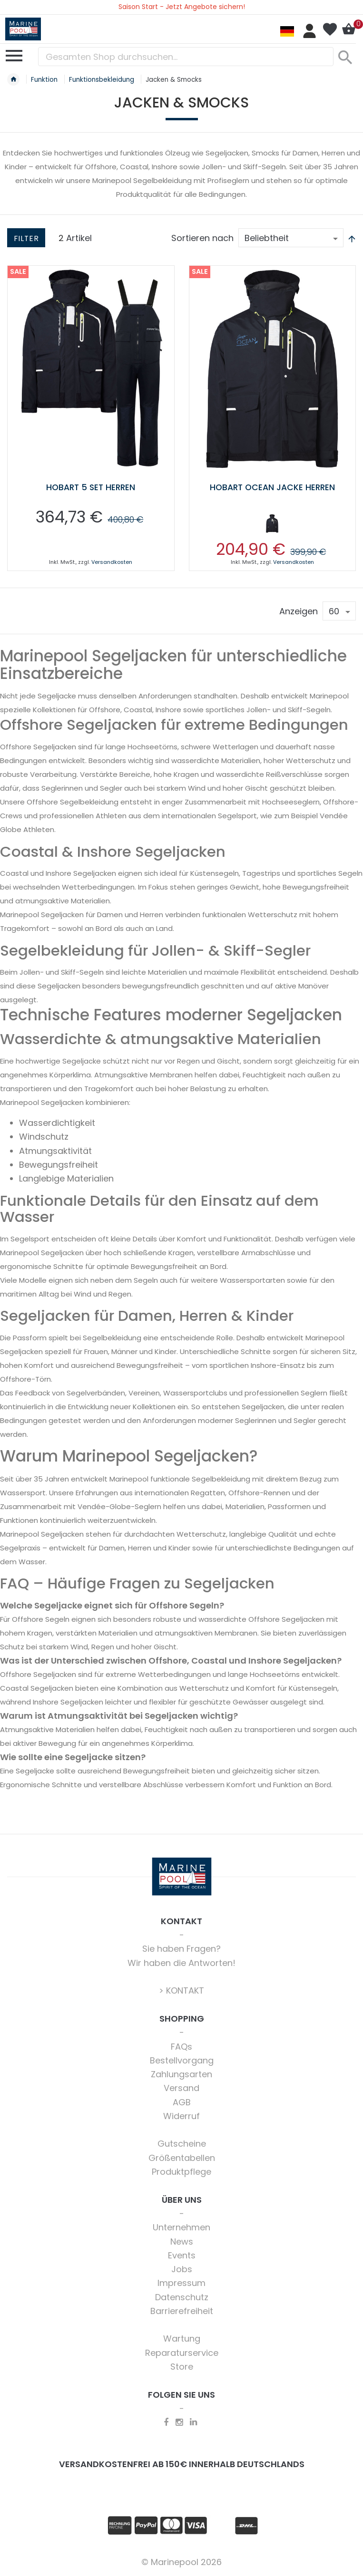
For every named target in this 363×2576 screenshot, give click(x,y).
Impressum (181, 2283)
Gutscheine (181, 2144)
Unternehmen (181, 2227)
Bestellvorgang (182, 2060)
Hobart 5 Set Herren (90, 487)
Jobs (181, 2269)
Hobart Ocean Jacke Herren (272, 487)
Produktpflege (181, 2172)
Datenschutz (181, 2297)
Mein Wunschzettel (330, 29)
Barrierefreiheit (181, 2311)
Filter (26, 238)
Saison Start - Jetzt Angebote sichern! (181, 6)
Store (181, 2367)
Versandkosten (111, 562)
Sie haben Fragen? (181, 1949)
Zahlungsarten (181, 2074)
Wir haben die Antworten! (181, 1963)
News (181, 2241)
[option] (272, 523)
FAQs (181, 2047)
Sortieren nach (202, 238)
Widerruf (181, 2116)
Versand (181, 2088)
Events (182, 2255)
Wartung (181, 2338)
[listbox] (272, 525)
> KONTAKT (181, 1990)
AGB (182, 2102)
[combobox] (186, 56)
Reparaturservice (181, 2353)
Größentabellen (181, 2158)
